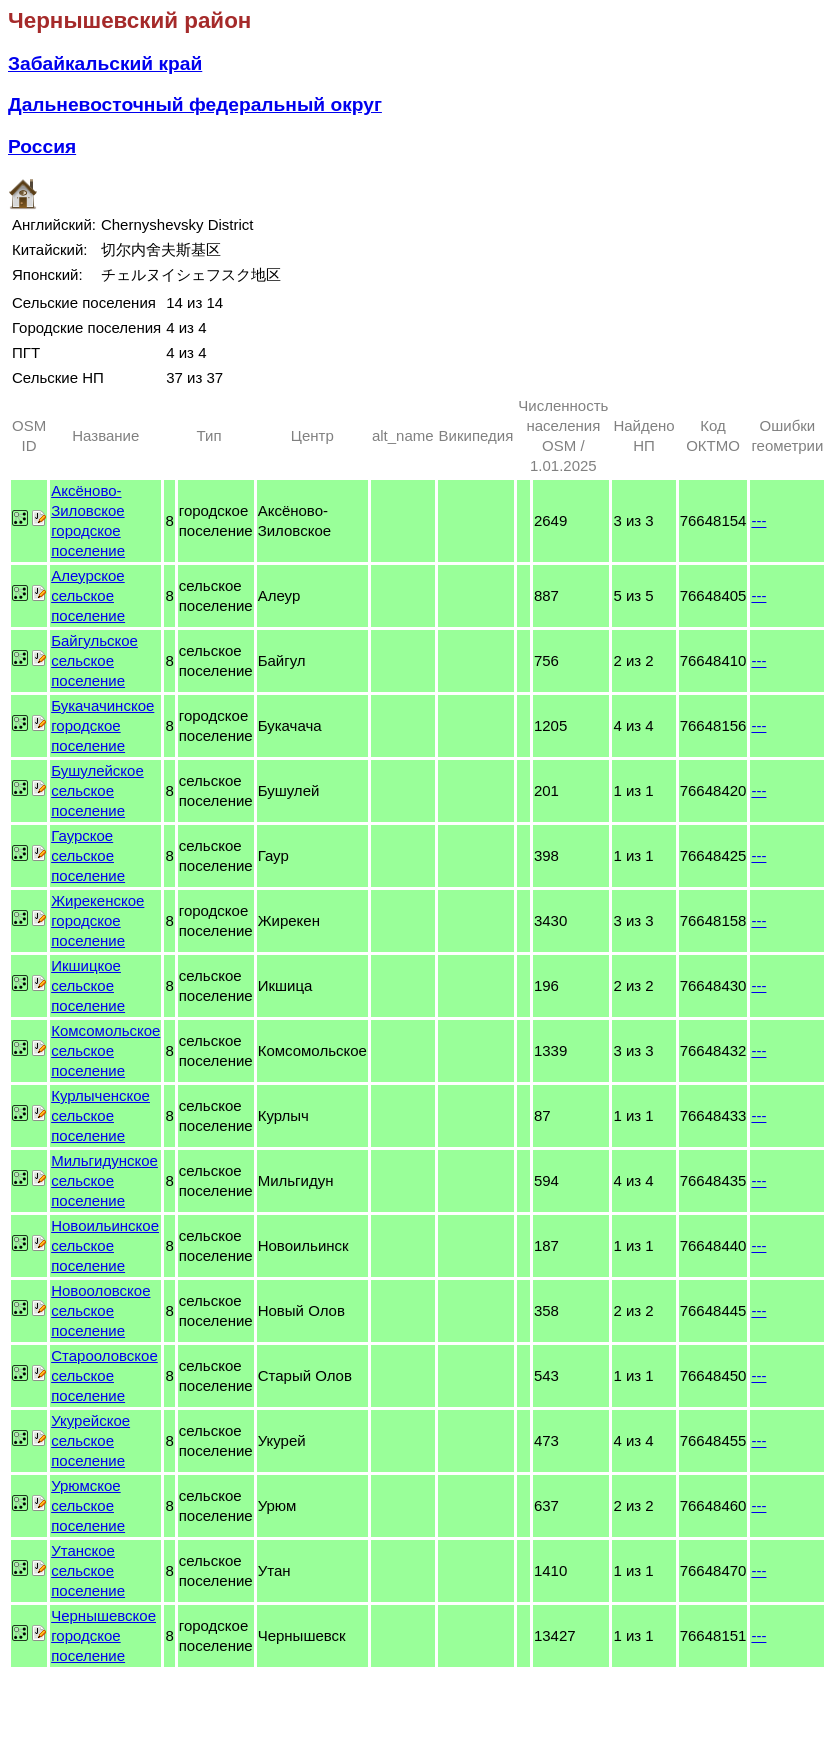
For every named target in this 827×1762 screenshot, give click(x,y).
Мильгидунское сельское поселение (104, 1180)
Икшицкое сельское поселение (88, 985)
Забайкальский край (105, 63)
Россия (42, 146)
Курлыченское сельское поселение (100, 1115)
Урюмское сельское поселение (88, 1505)
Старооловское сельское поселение (104, 1375)
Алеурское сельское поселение (88, 595)
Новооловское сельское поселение (100, 1310)
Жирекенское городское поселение (97, 920)
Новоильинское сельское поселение (105, 1245)
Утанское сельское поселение (88, 1570)
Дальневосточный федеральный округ (195, 104)
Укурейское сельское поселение (90, 1440)
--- (758, 520)
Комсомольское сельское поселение (105, 1050)
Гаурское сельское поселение (88, 855)
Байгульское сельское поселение (94, 660)
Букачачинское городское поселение (102, 725)
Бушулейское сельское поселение (97, 790)
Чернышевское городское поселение (103, 1635)
